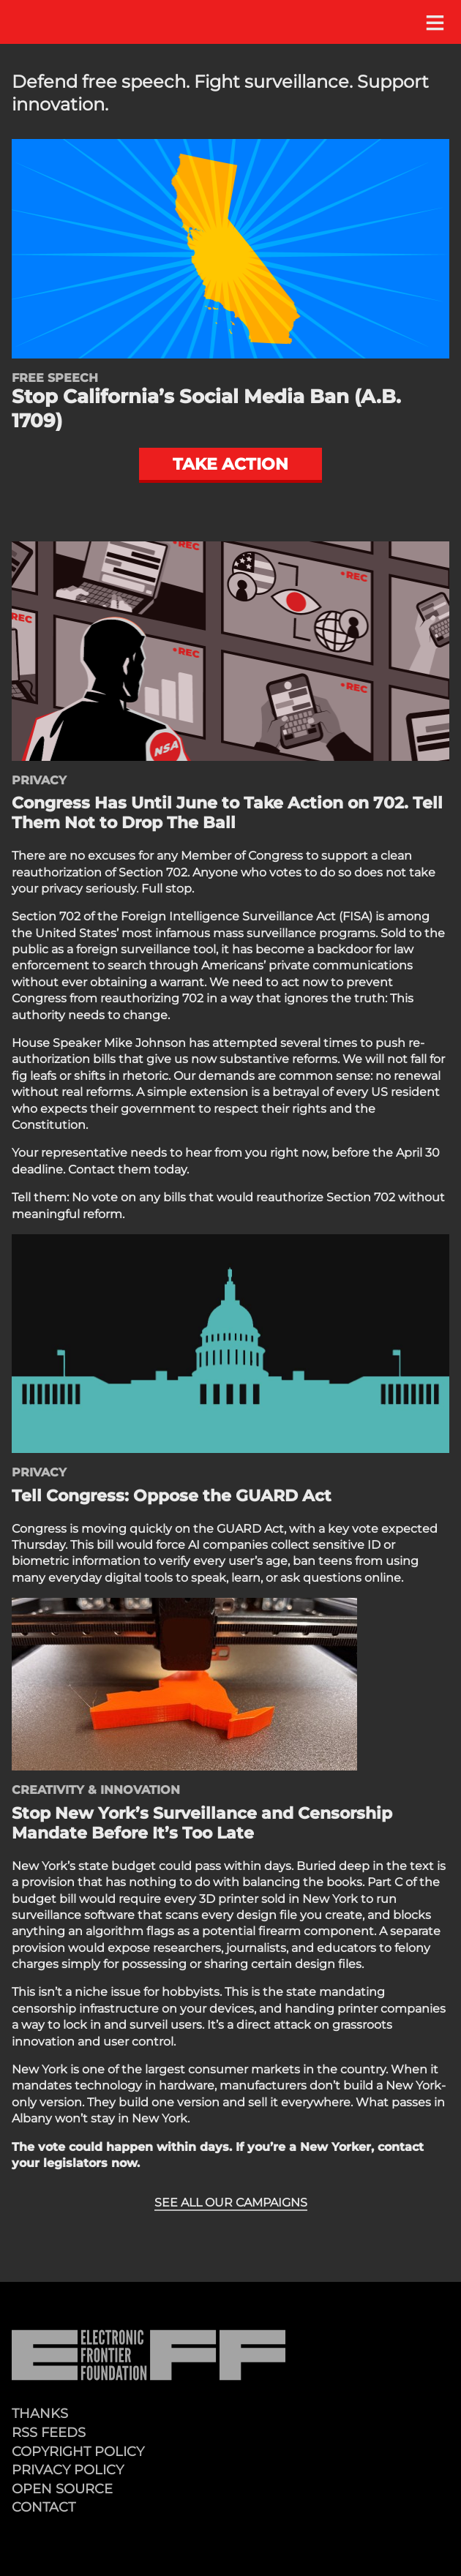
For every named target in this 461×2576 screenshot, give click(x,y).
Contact (43, 2507)
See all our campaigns (230, 2202)
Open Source (62, 2488)
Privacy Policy (68, 2469)
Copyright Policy (78, 2451)
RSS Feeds (49, 2432)
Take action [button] (230, 464)
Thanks (40, 2413)
